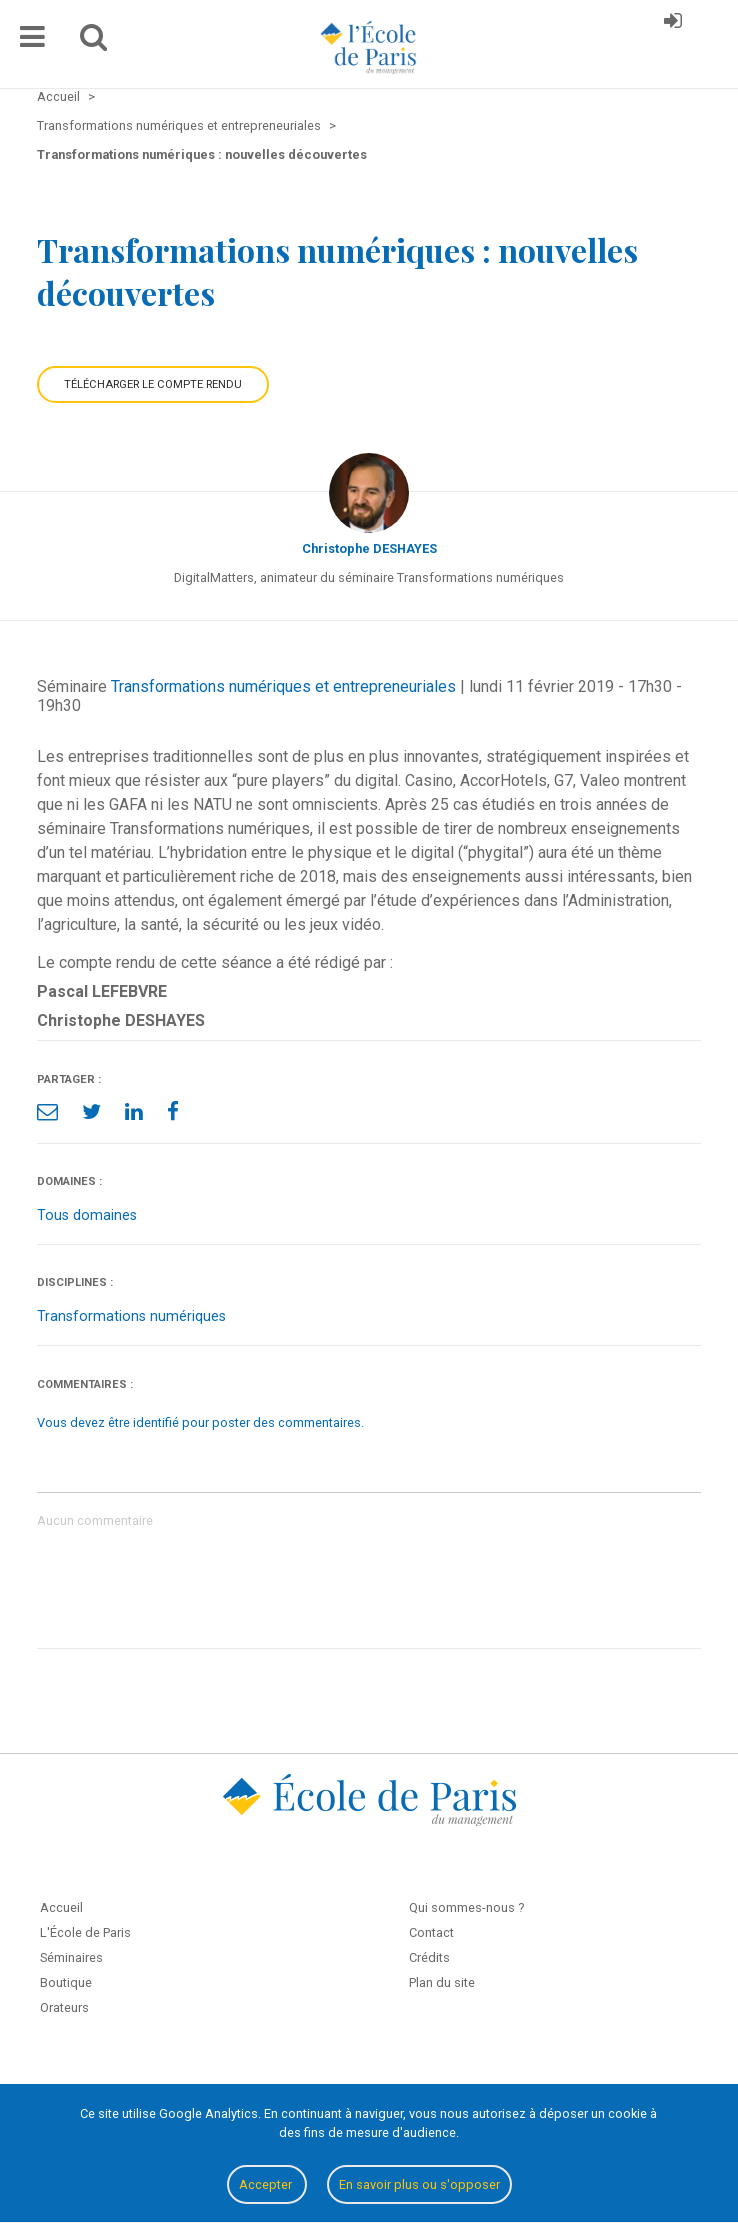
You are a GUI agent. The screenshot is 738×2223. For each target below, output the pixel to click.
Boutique (66, 1982)
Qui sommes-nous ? (466, 1907)
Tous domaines (87, 1215)
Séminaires (71, 1957)
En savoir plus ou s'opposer (419, 2184)
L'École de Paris (85, 1932)
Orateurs (64, 2007)
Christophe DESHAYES (369, 548)
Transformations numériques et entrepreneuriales (283, 686)
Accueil (61, 1907)
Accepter (267, 2184)
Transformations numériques (131, 1316)
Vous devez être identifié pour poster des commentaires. (200, 1422)
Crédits (429, 1957)
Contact (431, 1932)
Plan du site (442, 1982)
